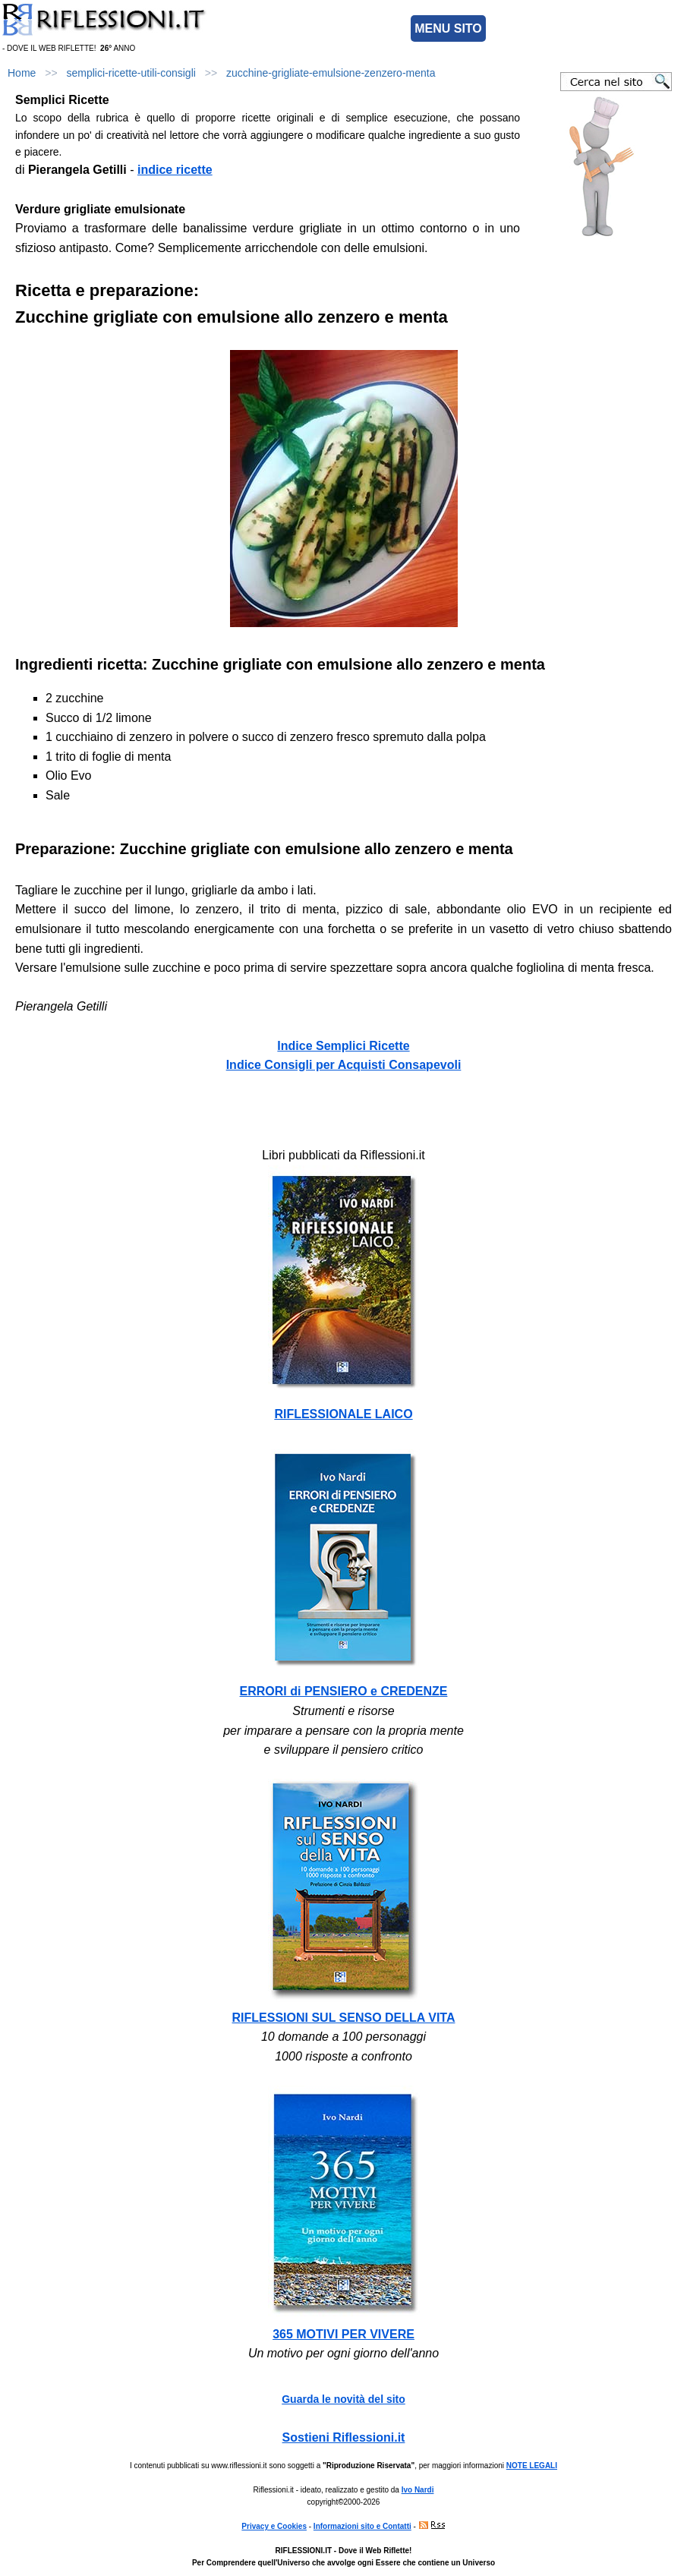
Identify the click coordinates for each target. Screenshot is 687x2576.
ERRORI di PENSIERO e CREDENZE (344, 1691)
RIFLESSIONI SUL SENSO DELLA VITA (343, 2017)
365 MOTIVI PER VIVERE (343, 2334)
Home (22, 73)
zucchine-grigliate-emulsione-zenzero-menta (330, 73)
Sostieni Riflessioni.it (343, 2437)
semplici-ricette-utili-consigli (131, 73)
